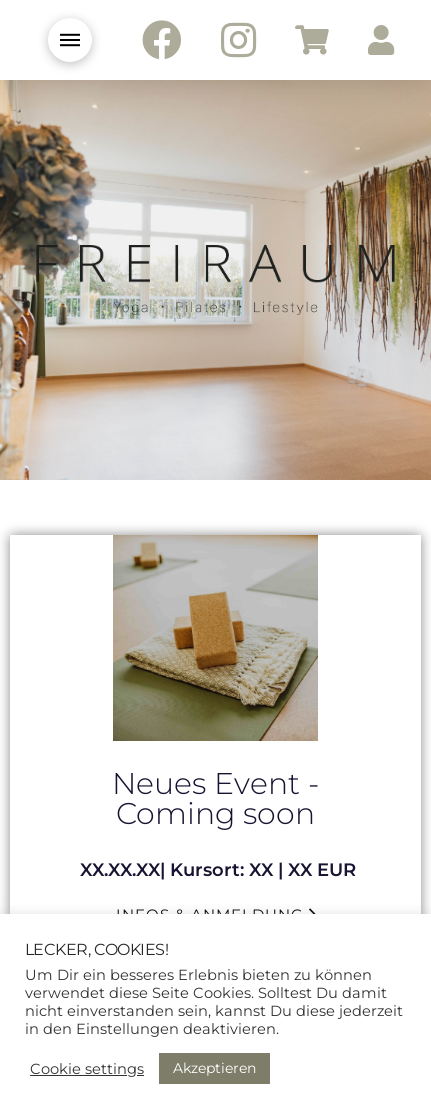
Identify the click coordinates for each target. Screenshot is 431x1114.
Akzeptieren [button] (214, 1068)
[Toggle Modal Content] (70, 40)
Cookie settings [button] (87, 1069)
